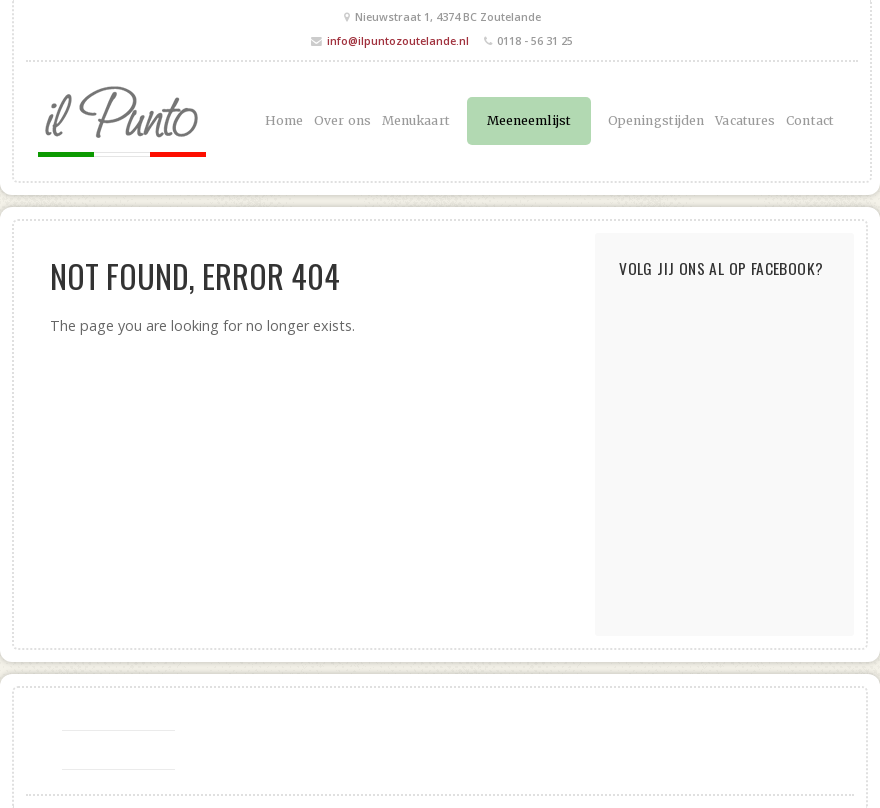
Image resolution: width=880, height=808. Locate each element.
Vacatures (745, 120)
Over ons (342, 120)
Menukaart (416, 120)
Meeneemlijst (529, 120)
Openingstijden (656, 120)
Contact (810, 120)
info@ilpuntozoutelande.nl (398, 40)
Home (284, 120)
